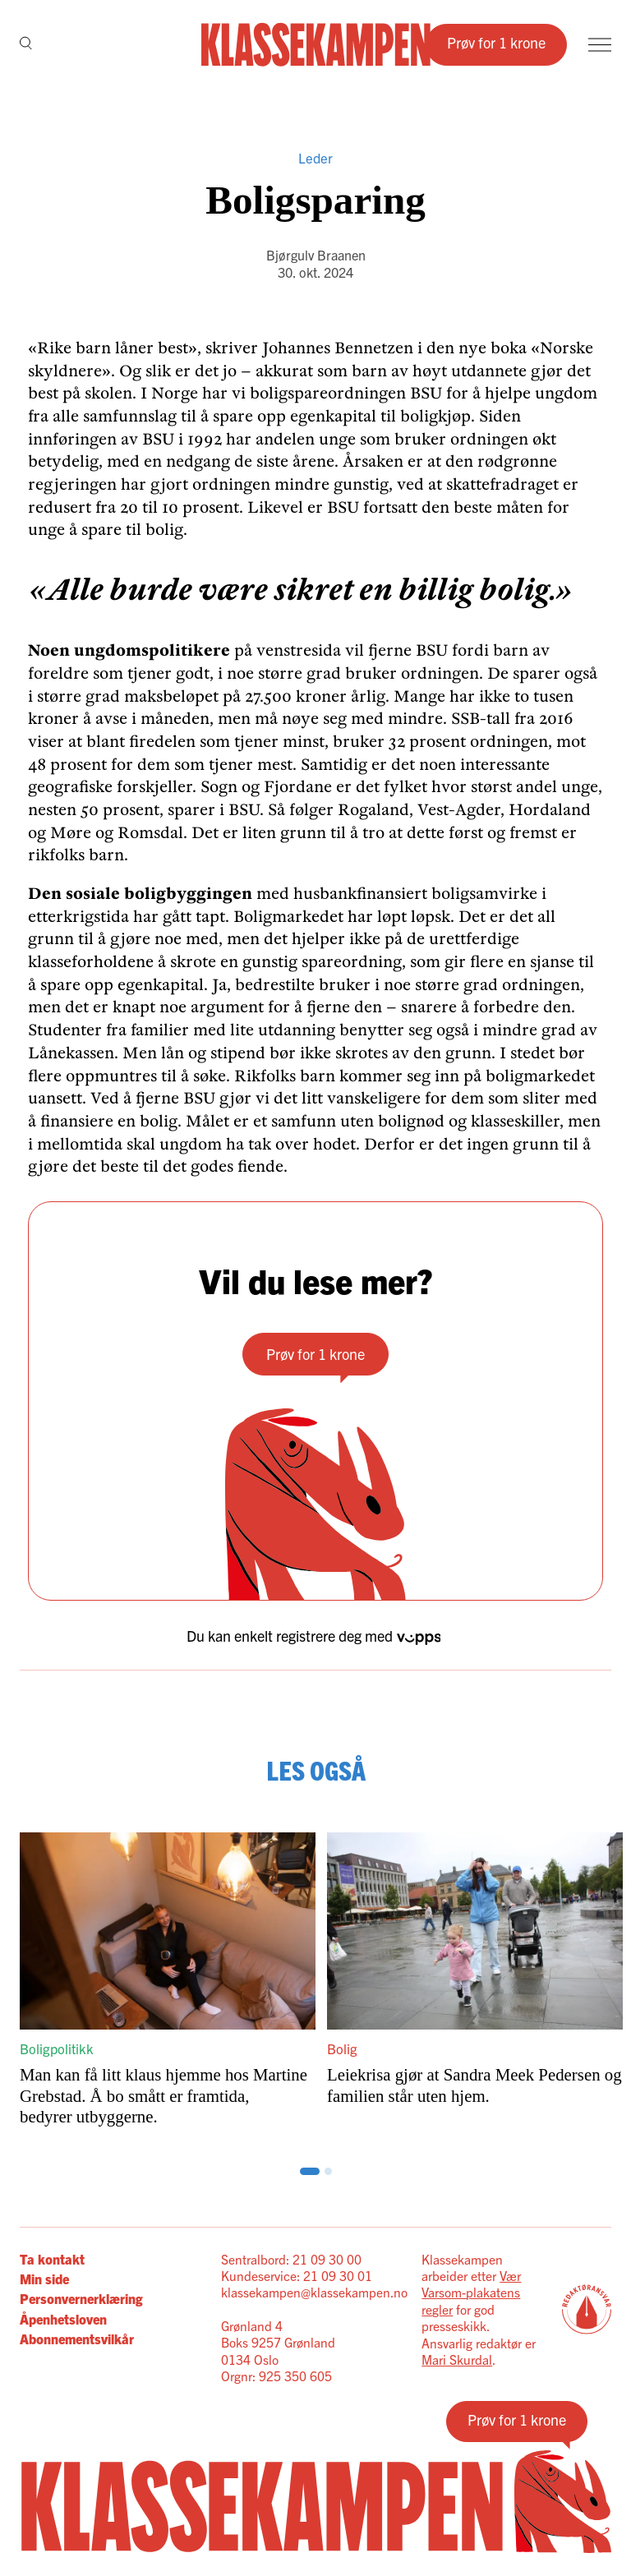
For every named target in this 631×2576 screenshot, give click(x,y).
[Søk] (26, 44)
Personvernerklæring (81, 2298)
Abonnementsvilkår (77, 2338)
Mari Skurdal (456, 2359)
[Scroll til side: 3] (328, 2171)
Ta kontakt (52, 2259)
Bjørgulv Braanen (316, 255)
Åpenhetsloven (63, 2319)
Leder (315, 157)
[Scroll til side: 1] (303, 2171)
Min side (44, 2278)
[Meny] (599, 45)
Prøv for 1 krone (496, 42)
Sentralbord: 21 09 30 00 (291, 2259)
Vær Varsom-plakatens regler (471, 2292)
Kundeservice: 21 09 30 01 (296, 2275)
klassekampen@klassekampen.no (314, 2291)
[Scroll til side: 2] (316, 2171)
